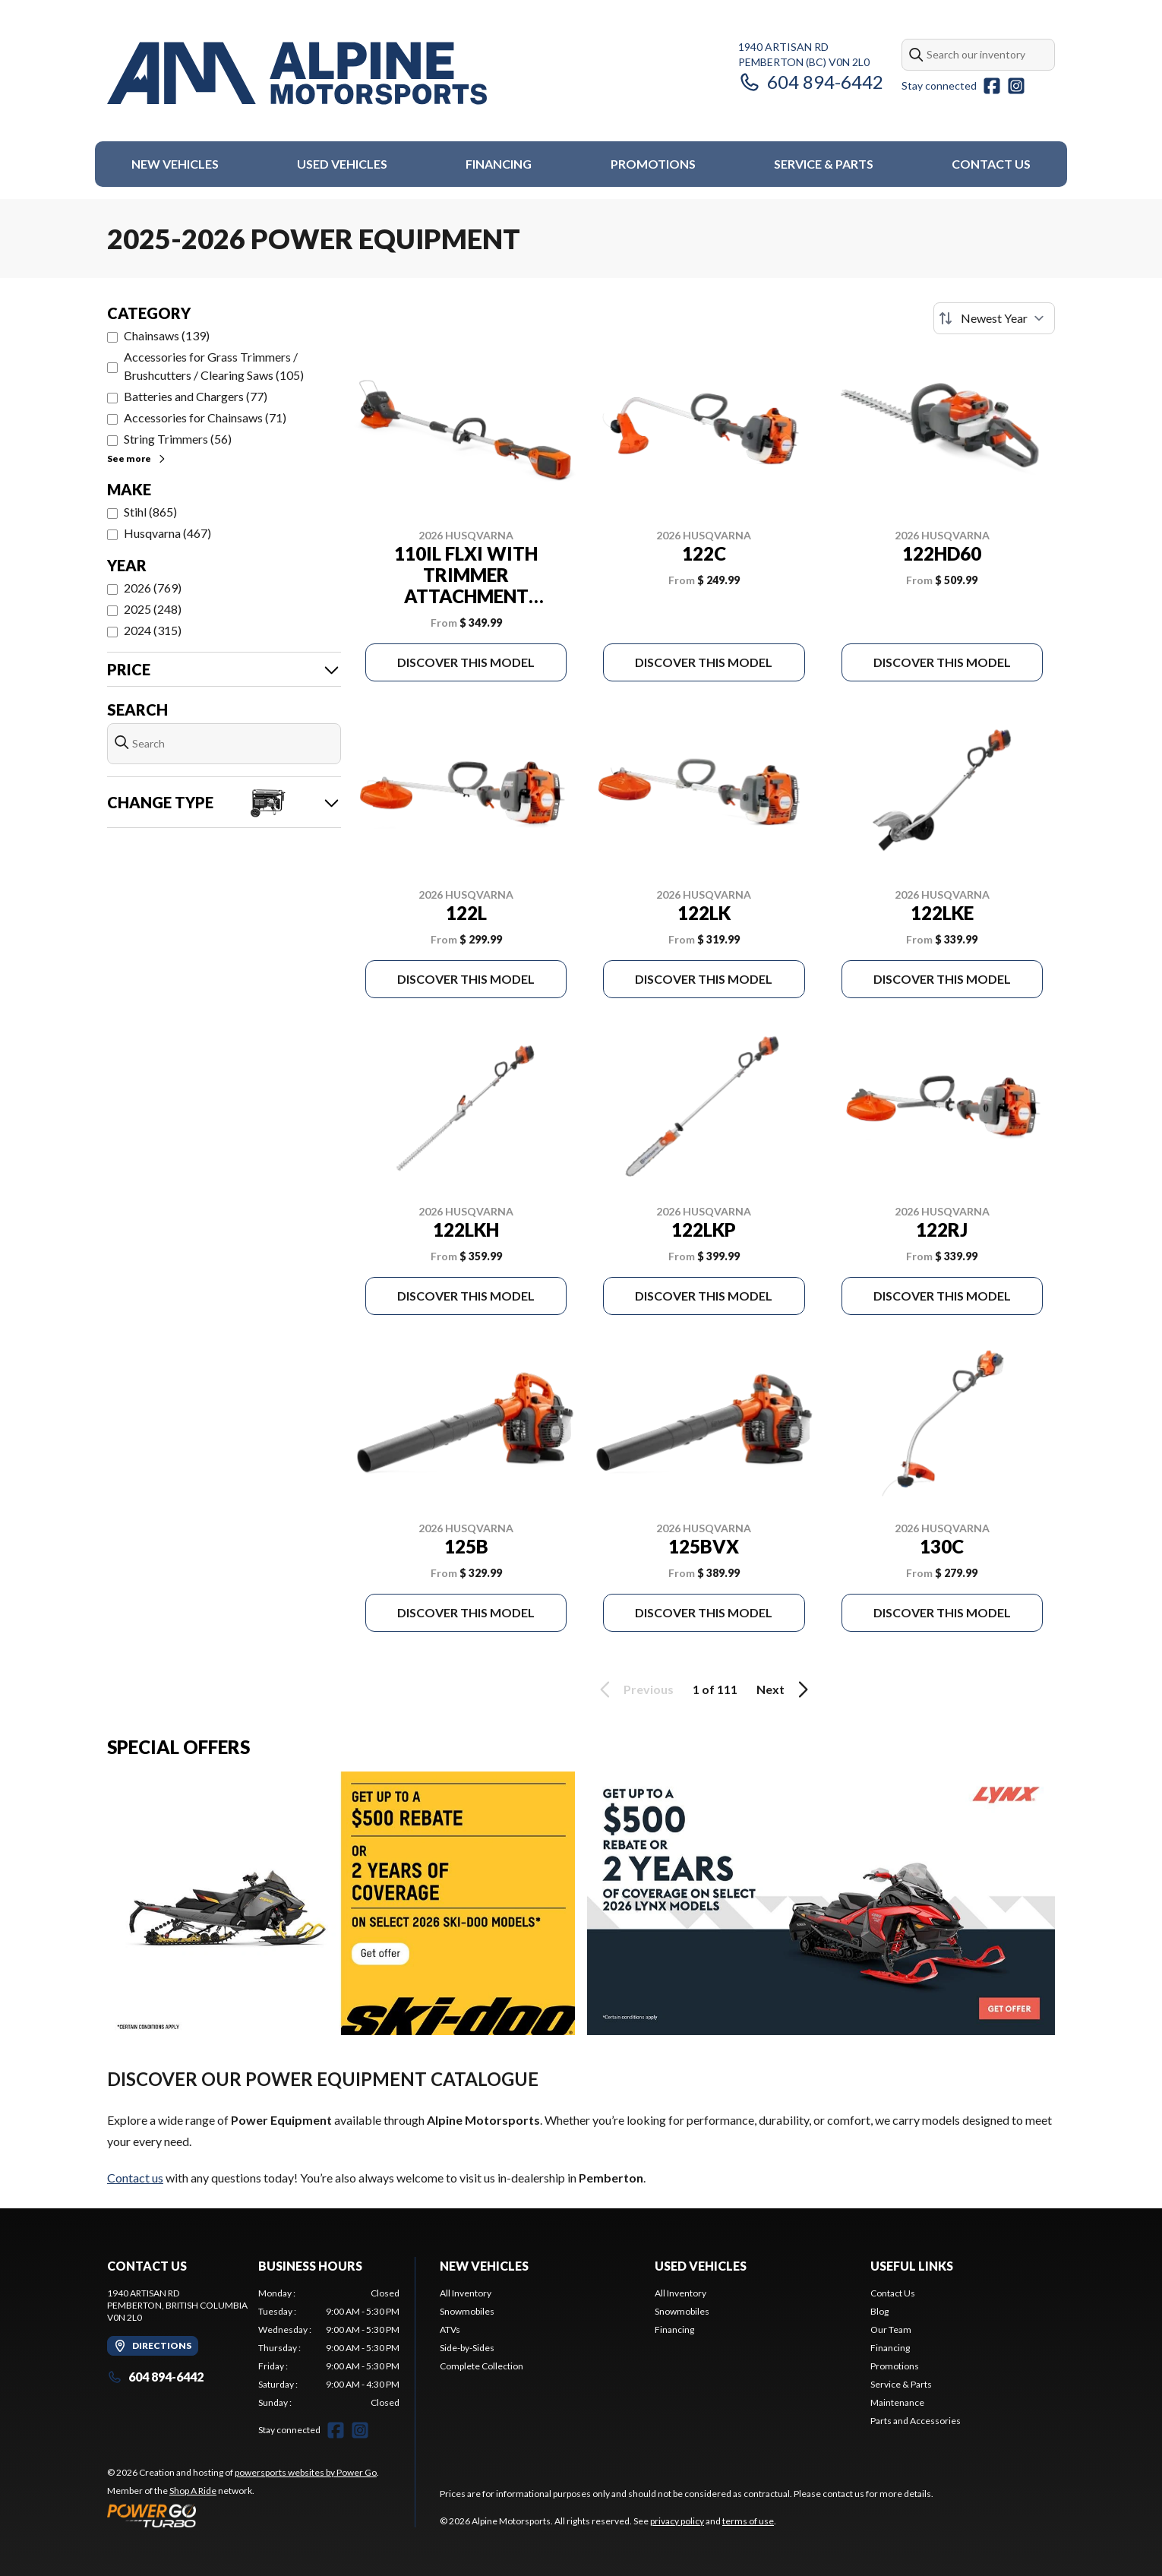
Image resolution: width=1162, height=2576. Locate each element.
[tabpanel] (329, 2348)
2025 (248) (153, 609)
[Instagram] (1016, 86)
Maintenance (897, 2402)
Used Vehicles (342, 163)
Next (784, 1689)
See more (137, 458)
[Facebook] (992, 86)
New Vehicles (175, 163)
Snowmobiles (467, 2311)
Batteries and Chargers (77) (195, 396)
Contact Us (991, 163)
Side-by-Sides (467, 2347)
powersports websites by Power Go (306, 2472)
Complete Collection (481, 2366)
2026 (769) (153, 587)
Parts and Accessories (915, 2420)
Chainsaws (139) (167, 335)
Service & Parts (823, 163)
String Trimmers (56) (178, 438)
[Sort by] (994, 318)
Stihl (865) (150, 511)
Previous (634, 1689)
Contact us (135, 2177)
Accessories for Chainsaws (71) (205, 417)
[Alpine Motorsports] (297, 73)
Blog (879, 2311)
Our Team (890, 2329)
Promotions (653, 163)
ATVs (450, 2329)
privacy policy (677, 2521)
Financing (499, 163)
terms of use (748, 2521)
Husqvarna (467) (167, 533)
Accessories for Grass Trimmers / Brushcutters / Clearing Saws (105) (214, 365)
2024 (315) (153, 630)
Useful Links (911, 2265)
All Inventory (465, 2293)
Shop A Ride (192, 2490)
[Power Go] (243, 2515)
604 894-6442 (810, 82)
